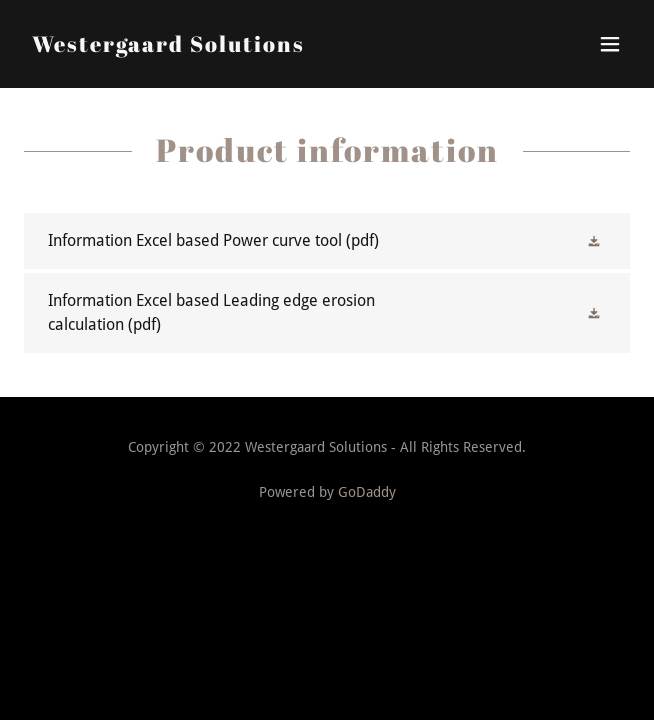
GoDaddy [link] (367, 492)
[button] (610, 44)
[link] (168, 46)
